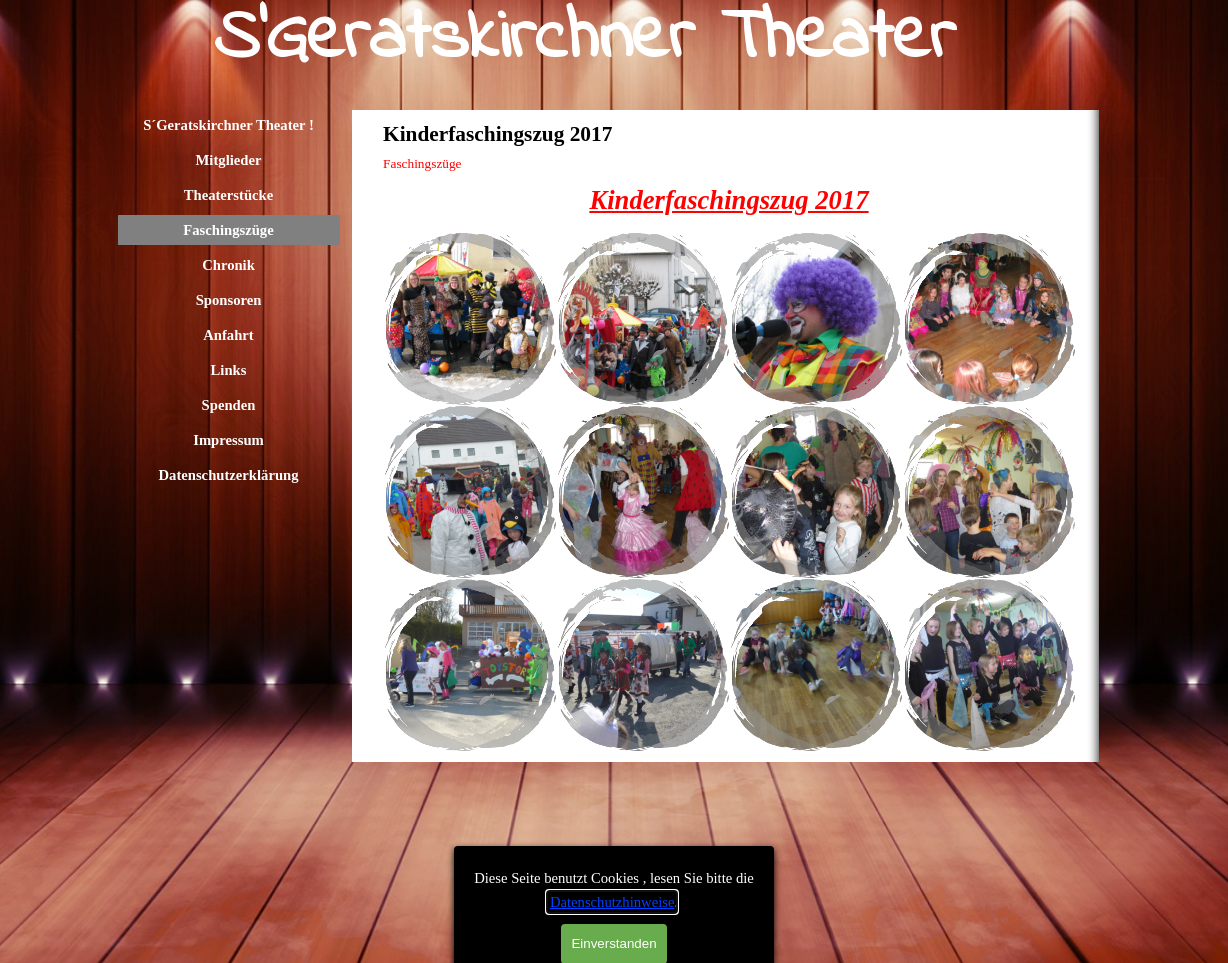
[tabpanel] (729, 200)
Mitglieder (229, 160)
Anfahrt (228, 335)
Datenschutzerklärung (228, 475)
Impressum (228, 440)
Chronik (228, 265)
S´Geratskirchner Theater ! (228, 125)
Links (229, 370)
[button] (469, 318)
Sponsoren (229, 300)
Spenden (229, 405)
